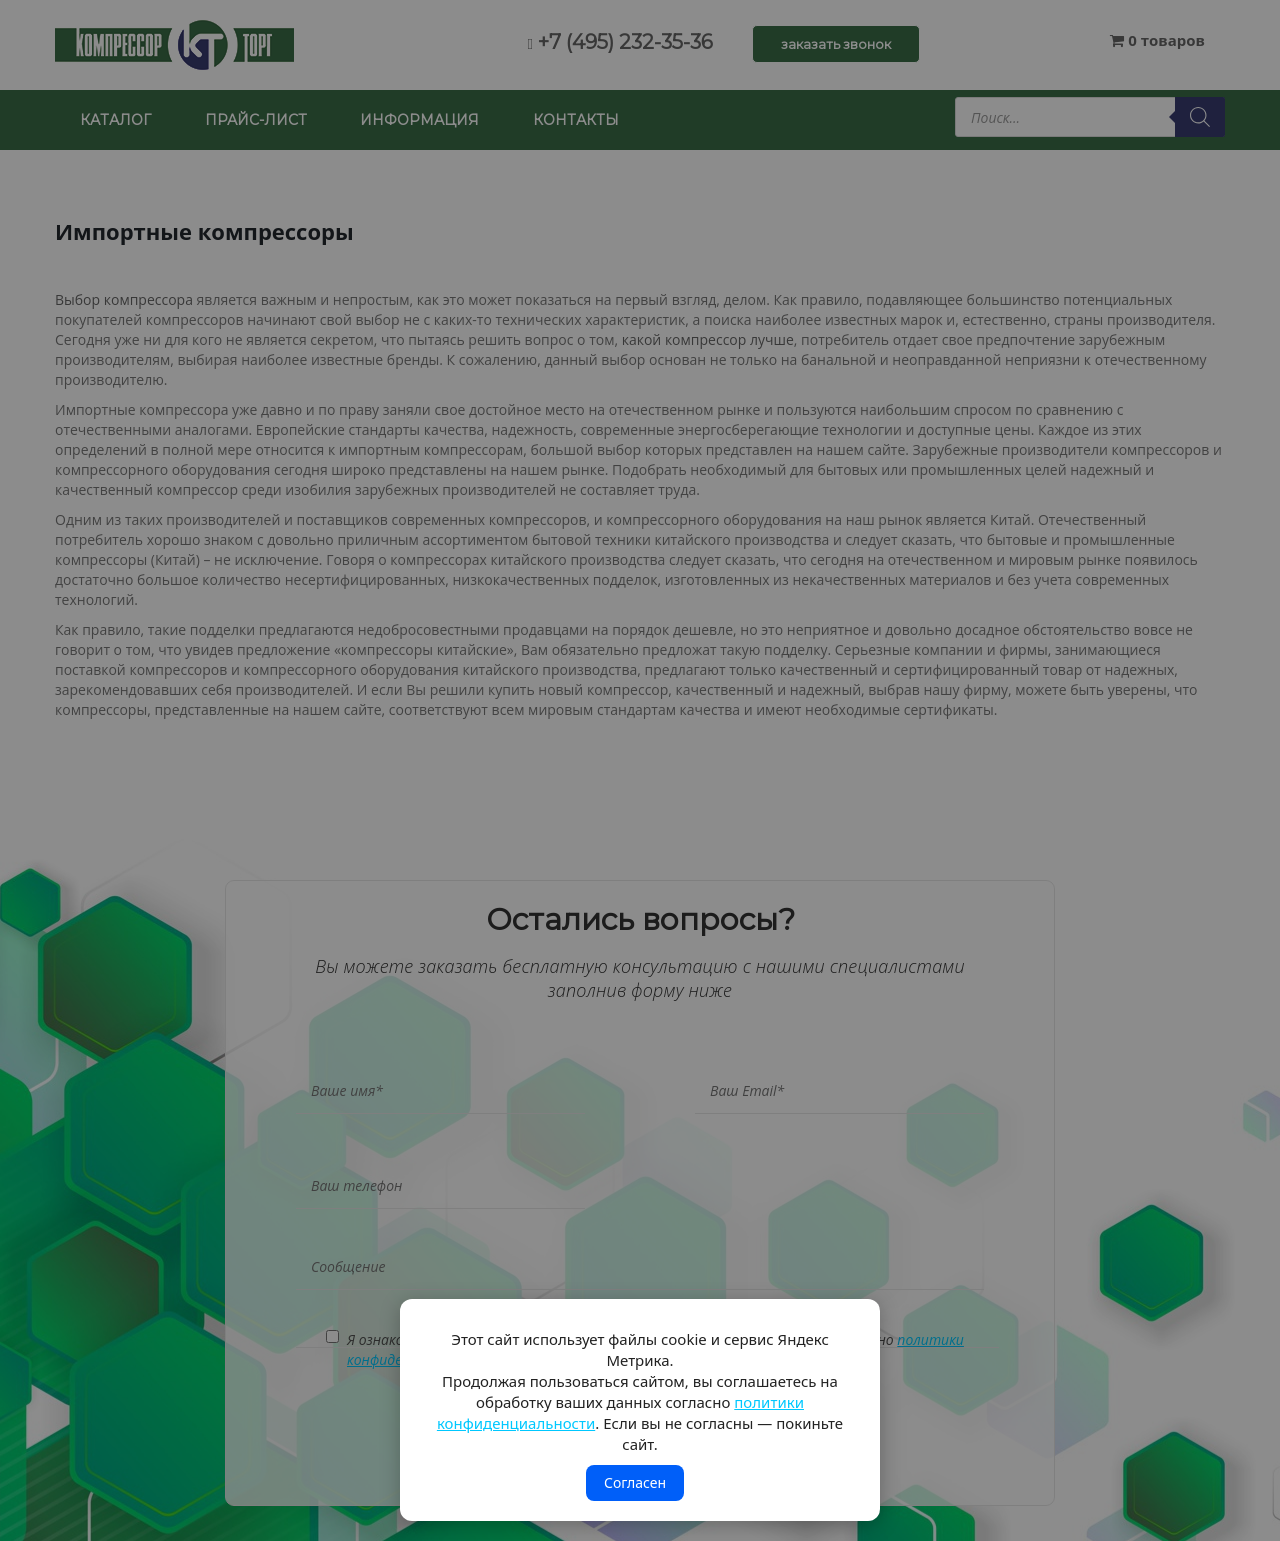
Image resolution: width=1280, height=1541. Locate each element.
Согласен (635, 1482)
